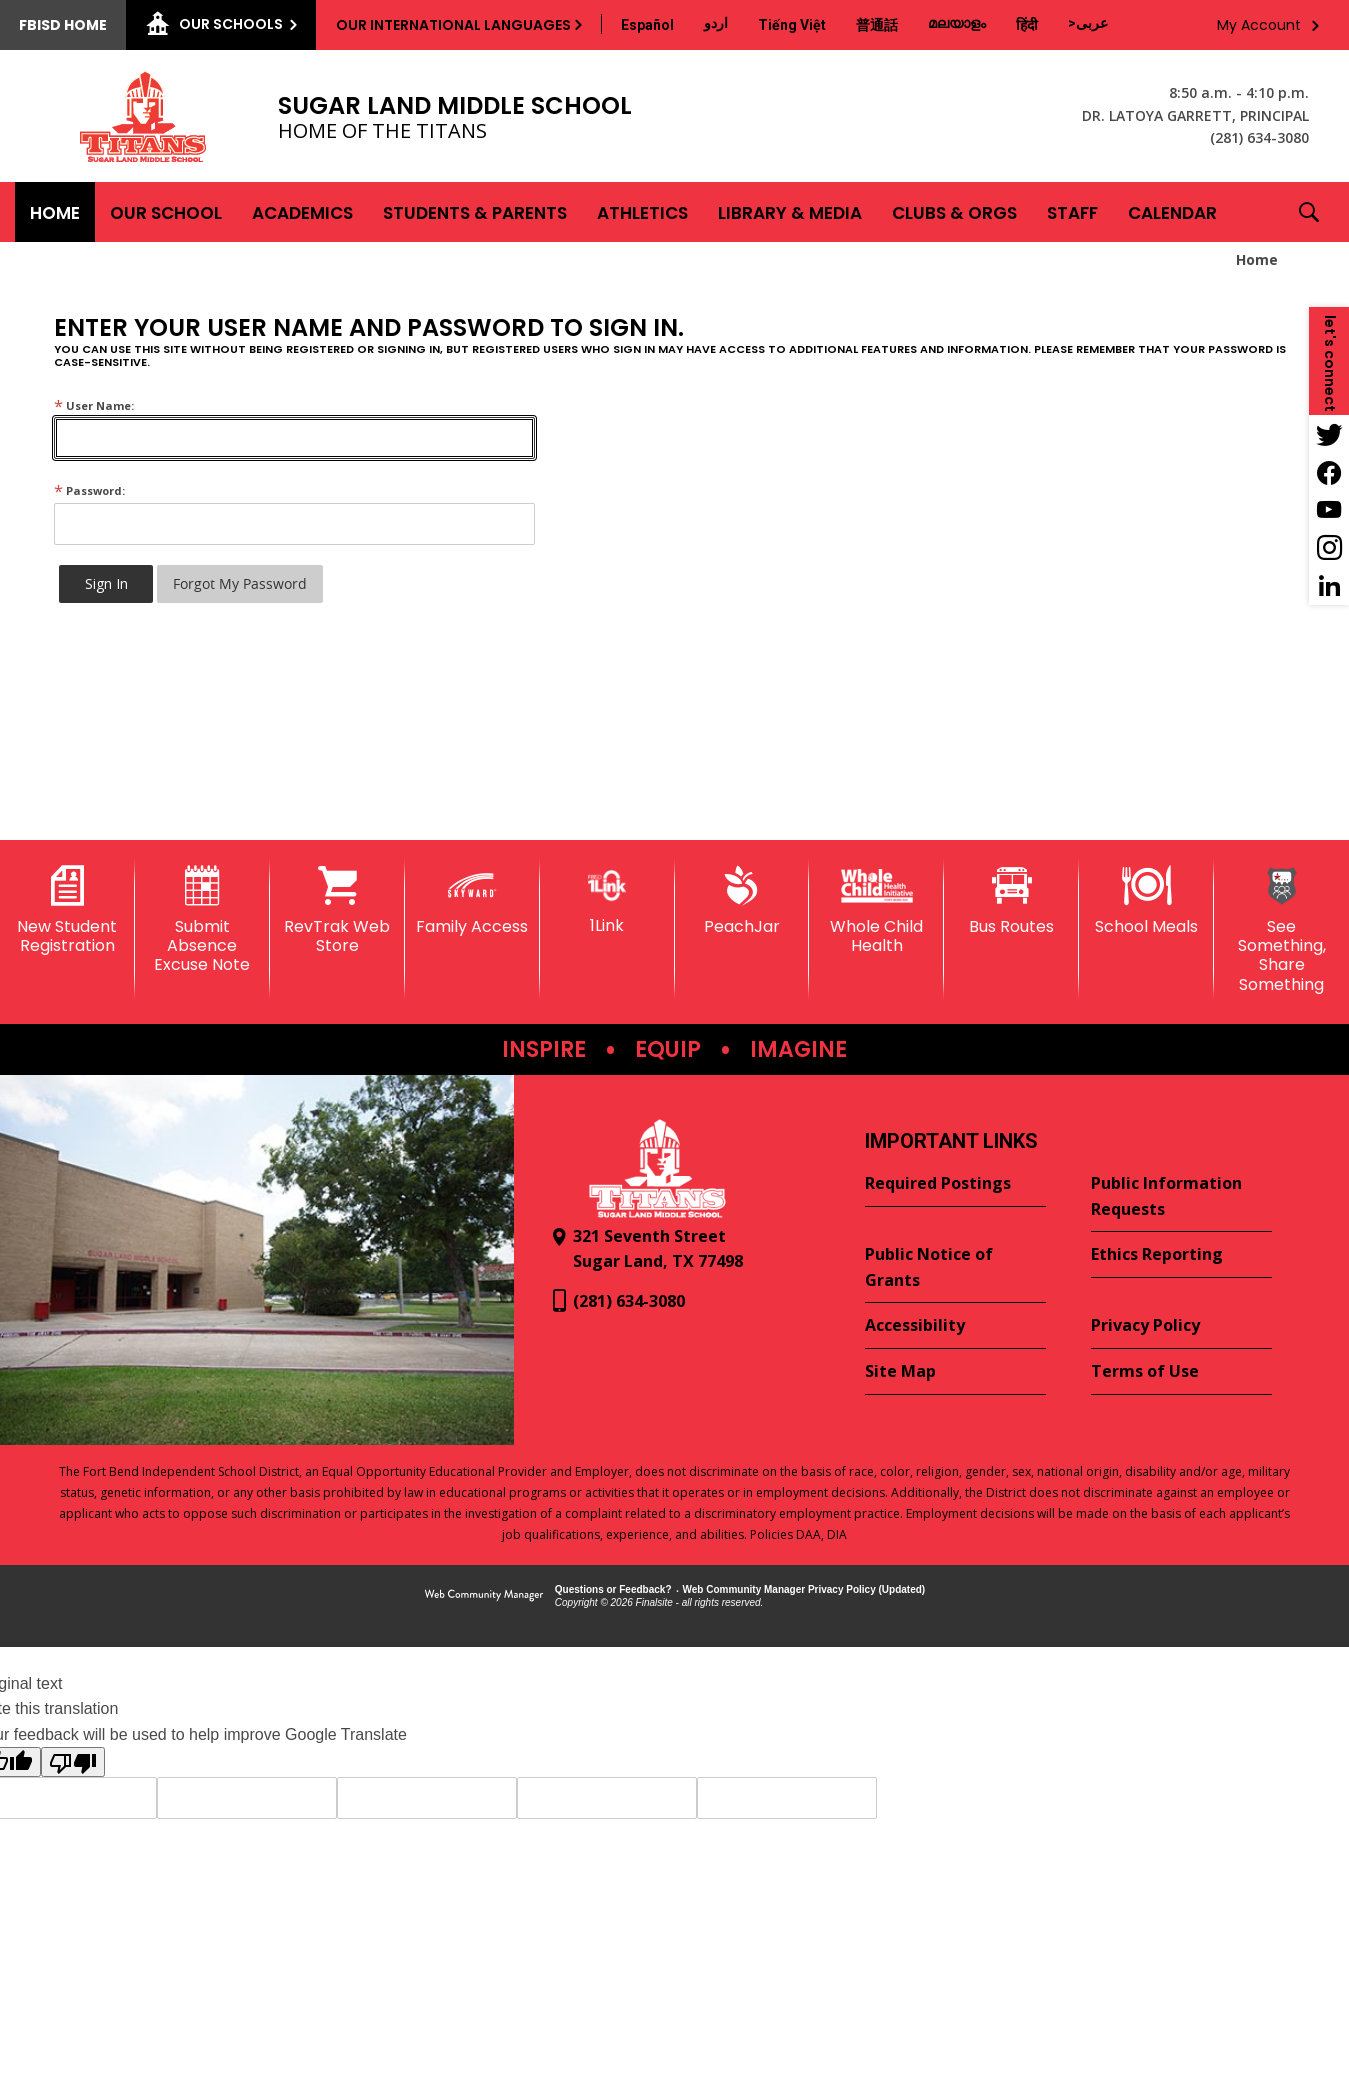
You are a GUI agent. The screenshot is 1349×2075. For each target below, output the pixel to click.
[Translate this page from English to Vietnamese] (792, 25)
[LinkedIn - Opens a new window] (1329, 586)
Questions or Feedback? (613, 1589)
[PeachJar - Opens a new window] (742, 901)
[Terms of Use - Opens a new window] (1181, 1372)
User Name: (94, 405)
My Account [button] (1259, 25)
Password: (89, 490)
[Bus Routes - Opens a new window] (1011, 901)
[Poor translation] (73, 1762)
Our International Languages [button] (453, 25)
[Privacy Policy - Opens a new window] (1181, 1326)
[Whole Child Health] (876, 910)
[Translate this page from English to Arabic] (1088, 23)
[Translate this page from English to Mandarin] (877, 25)
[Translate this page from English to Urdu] (716, 23)
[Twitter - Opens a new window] (1329, 434)
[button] (1309, 212)
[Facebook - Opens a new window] (1329, 472)
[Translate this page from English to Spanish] (647, 25)
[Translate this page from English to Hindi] (1027, 25)
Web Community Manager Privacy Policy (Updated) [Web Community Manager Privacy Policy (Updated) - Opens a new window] (804, 1589)
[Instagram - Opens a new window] (1329, 548)
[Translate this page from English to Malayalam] (957, 23)
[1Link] (607, 900)
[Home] (55, 212)
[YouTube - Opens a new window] (1329, 510)
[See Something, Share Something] (1281, 930)
